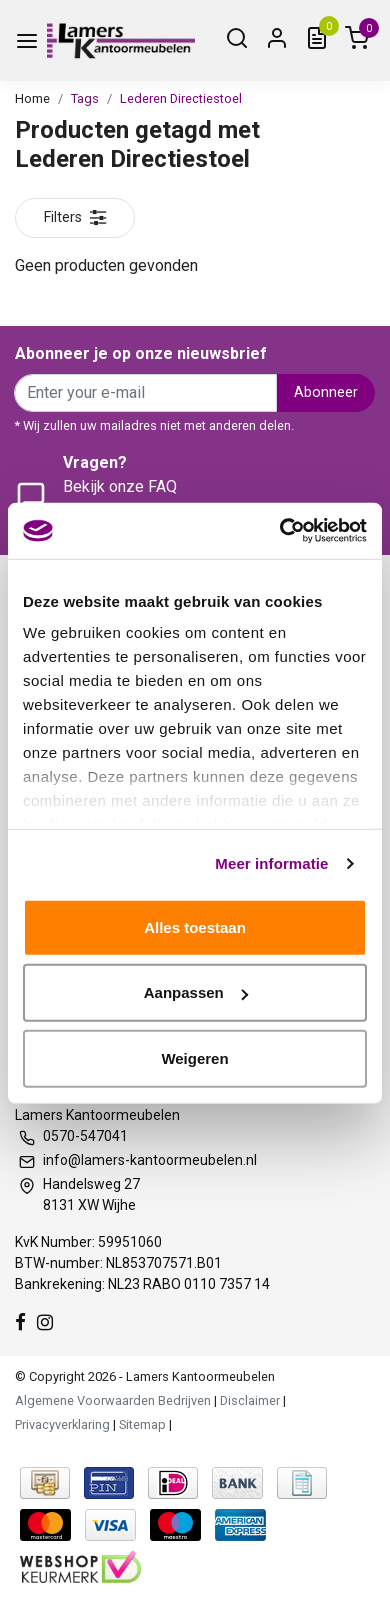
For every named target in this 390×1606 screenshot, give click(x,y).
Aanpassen (196, 992)
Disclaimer (250, 1400)
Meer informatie (271, 863)
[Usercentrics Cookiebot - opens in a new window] (280, 531)
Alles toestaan (195, 926)
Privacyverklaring (62, 1424)
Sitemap (142, 1424)
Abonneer (326, 392)
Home (32, 98)
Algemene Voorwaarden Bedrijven (113, 1400)
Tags (85, 98)
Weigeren (194, 1057)
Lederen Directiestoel (181, 98)
